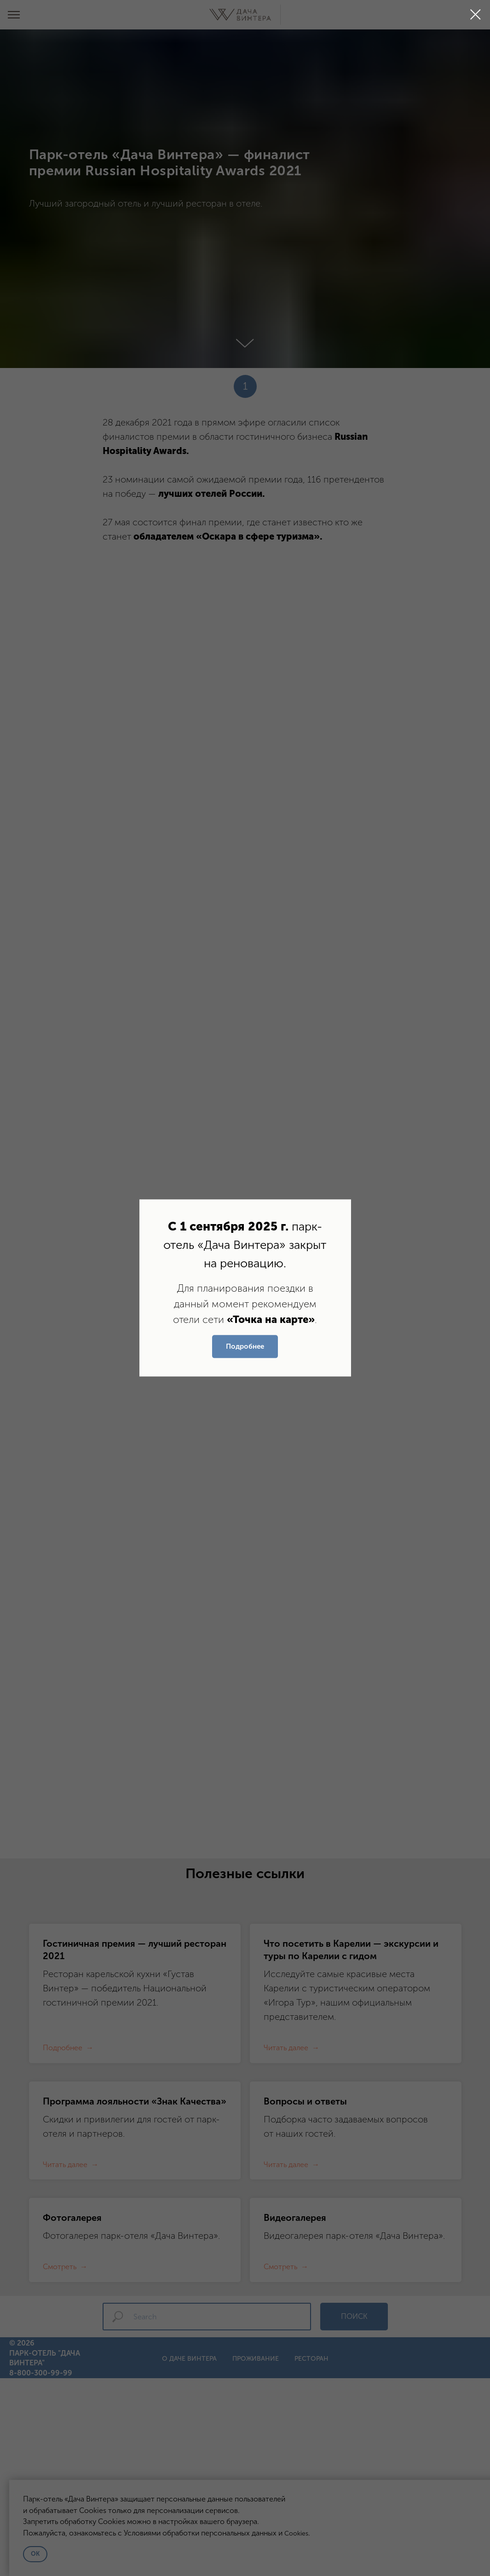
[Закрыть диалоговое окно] (475, 14)
